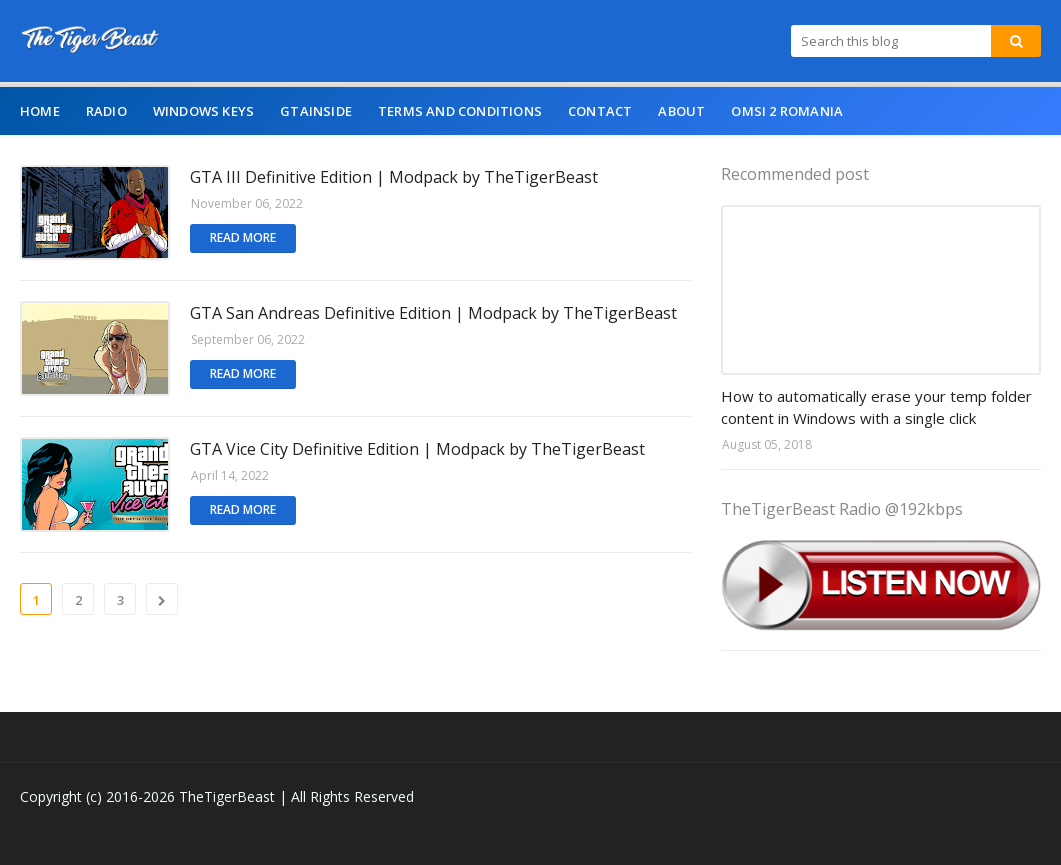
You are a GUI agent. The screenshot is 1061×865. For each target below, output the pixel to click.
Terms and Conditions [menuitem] (460, 111)
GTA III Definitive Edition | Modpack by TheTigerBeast (394, 177)
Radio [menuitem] (106, 111)
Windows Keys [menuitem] (203, 111)
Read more (243, 237)
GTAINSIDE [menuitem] (316, 111)
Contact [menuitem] (600, 111)
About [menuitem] (681, 111)
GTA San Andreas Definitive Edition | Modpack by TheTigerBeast (433, 313)
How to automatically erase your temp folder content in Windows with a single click (876, 407)
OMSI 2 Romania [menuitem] (787, 111)
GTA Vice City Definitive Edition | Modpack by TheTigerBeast (417, 449)
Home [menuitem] (40, 111)
